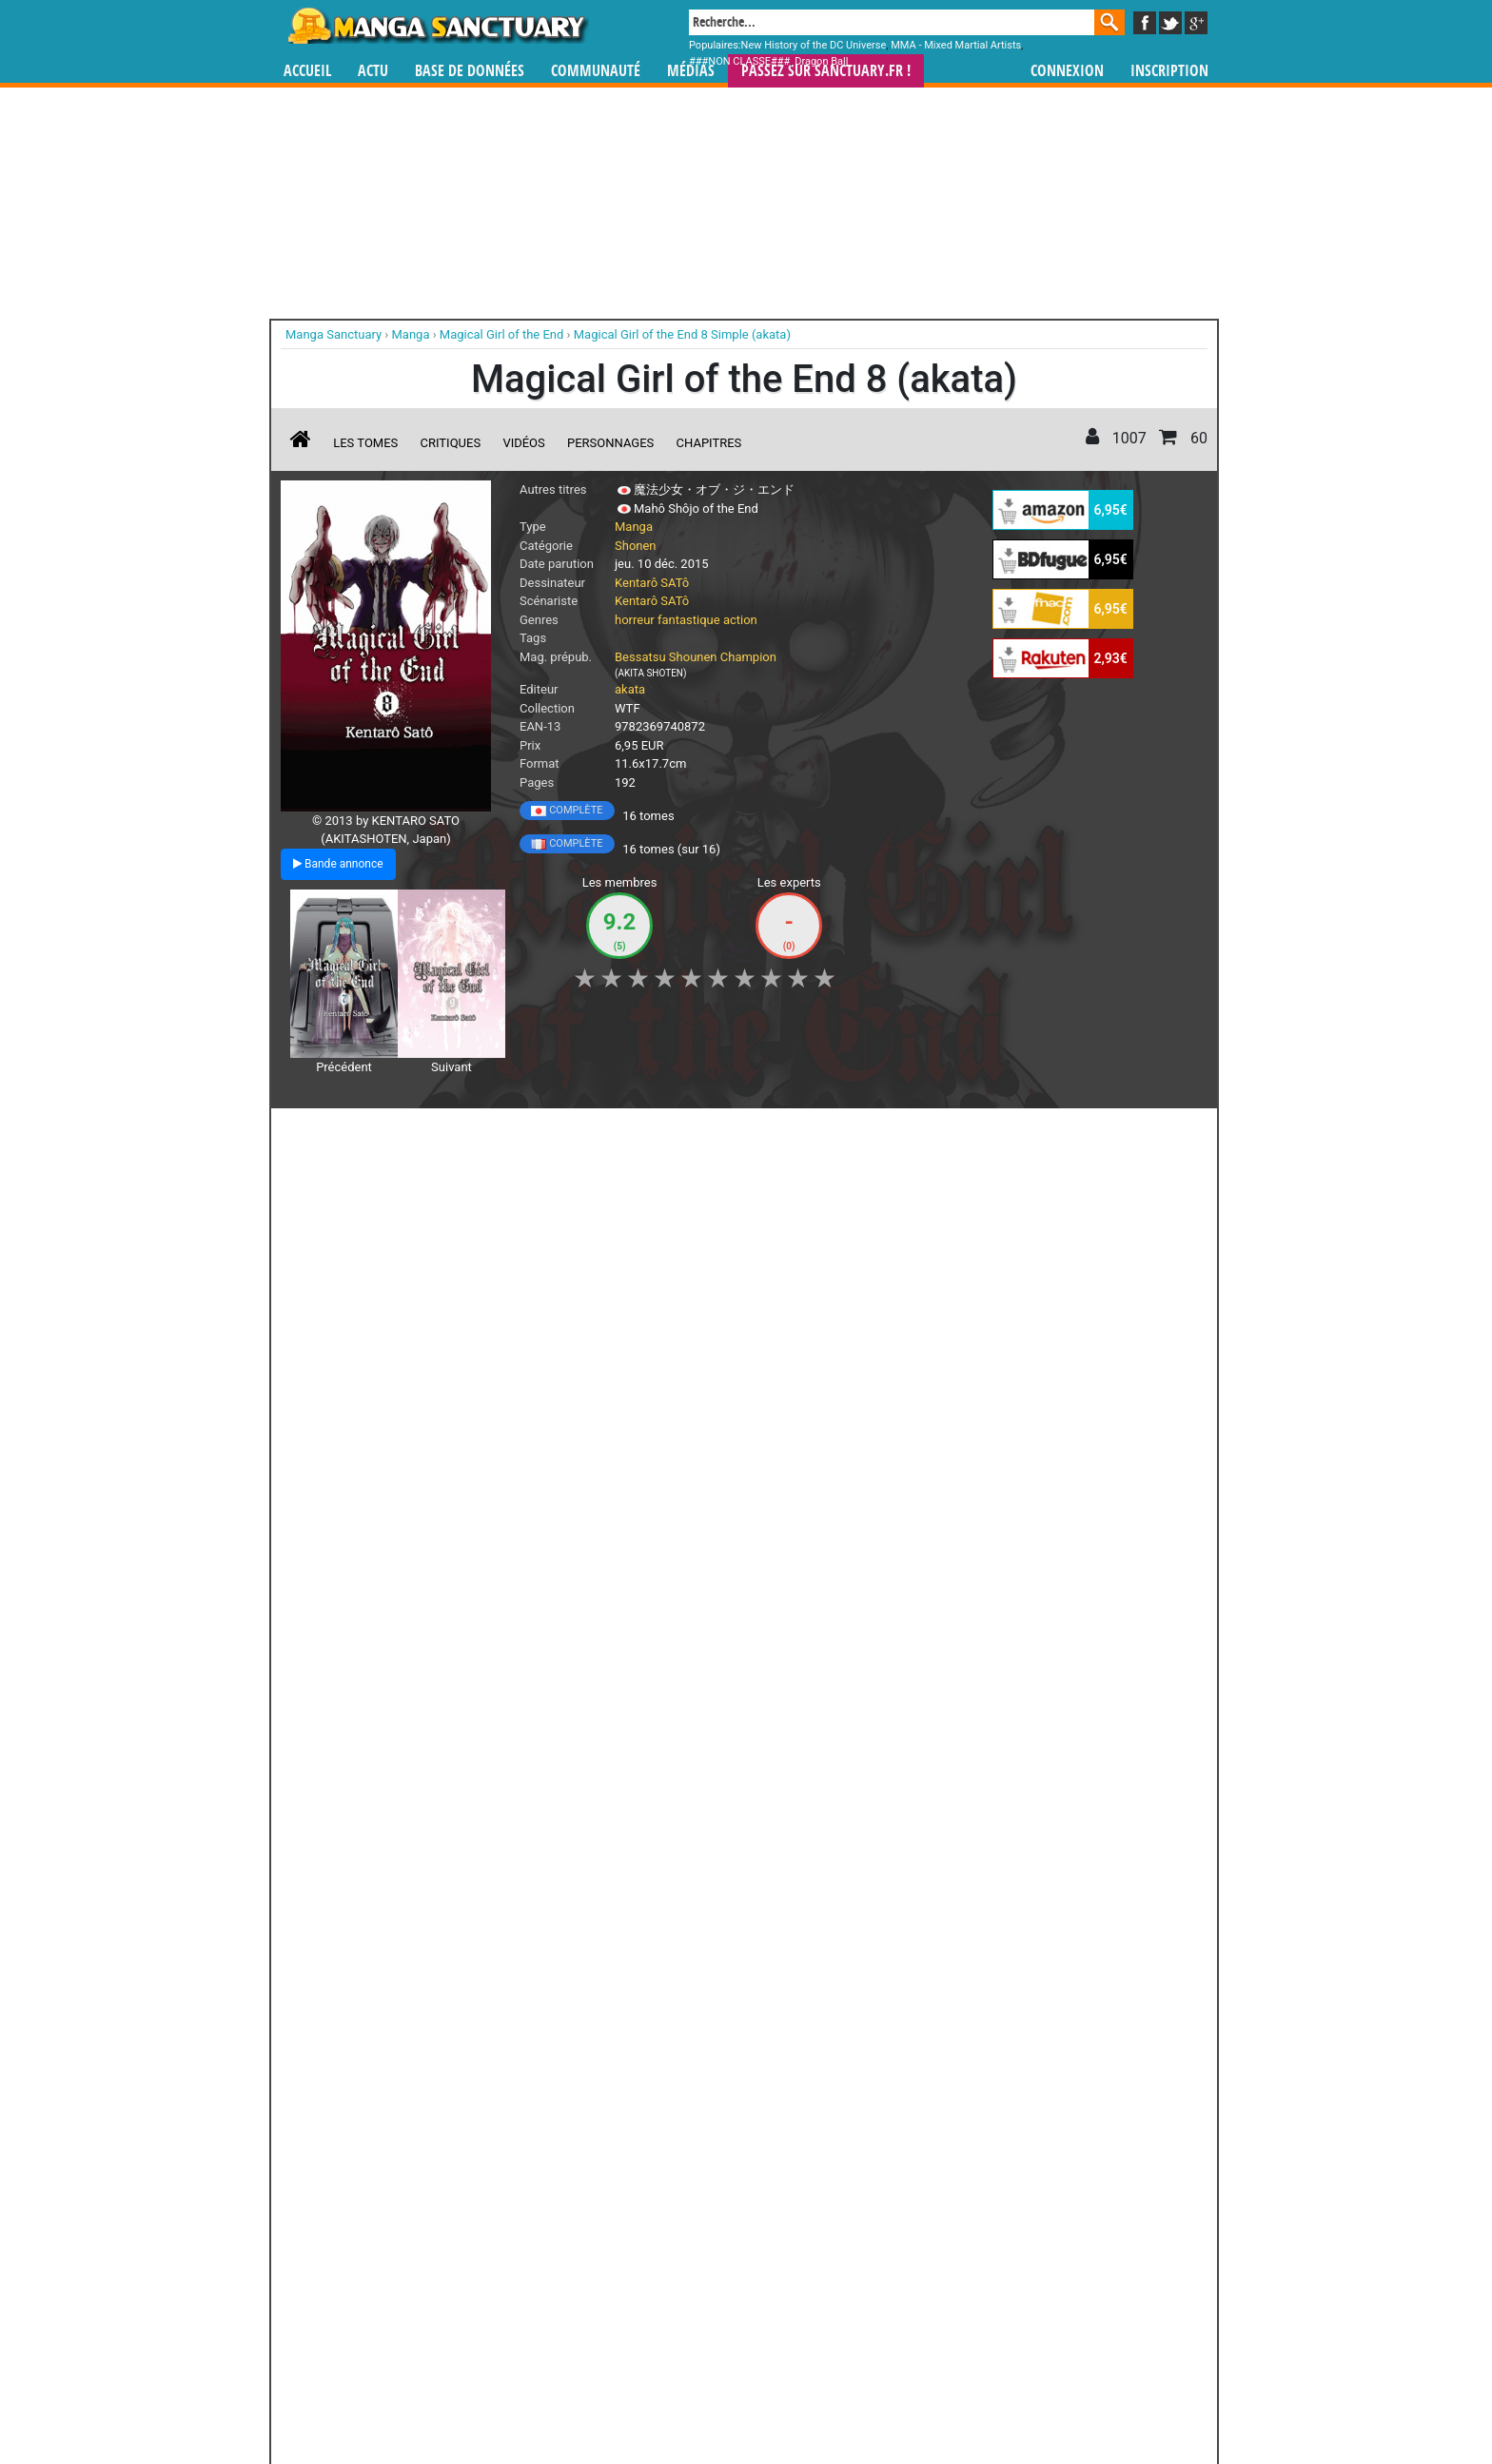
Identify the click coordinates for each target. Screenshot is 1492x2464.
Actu (373, 71)
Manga (436, 26)
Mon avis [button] (680, 1133)
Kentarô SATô (652, 583)
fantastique (689, 620)
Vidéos (523, 443)
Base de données (469, 71)
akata (630, 689)
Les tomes (365, 443)
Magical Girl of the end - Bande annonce (382, 1274)
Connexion (1067, 71)
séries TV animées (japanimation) (1015, 2286)
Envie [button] (601, 1133)
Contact (852, 2399)
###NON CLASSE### (739, 61)
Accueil (307, 71)
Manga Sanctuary (501, 2286)
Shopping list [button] (513, 1133)
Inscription (1169, 71)
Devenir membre (661, 2399)
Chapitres (709, 443)
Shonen (636, 545)
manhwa (845, 2286)
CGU (817, 2399)
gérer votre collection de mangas (687, 2302)
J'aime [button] (331, 1133)
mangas (801, 2286)
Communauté (595, 71)
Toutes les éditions (587, 2053)
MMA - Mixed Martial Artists (956, 45)
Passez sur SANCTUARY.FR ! (826, 71)
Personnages (610, 443)
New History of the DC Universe (814, 45)
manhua (889, 2286)
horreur (635, 620)
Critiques (451, 443)
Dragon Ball (821, 61)
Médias (691, 71)
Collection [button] (414, 1133)
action (740, 620)
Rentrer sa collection (752, 2399)
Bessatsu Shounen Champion (695, 657)
